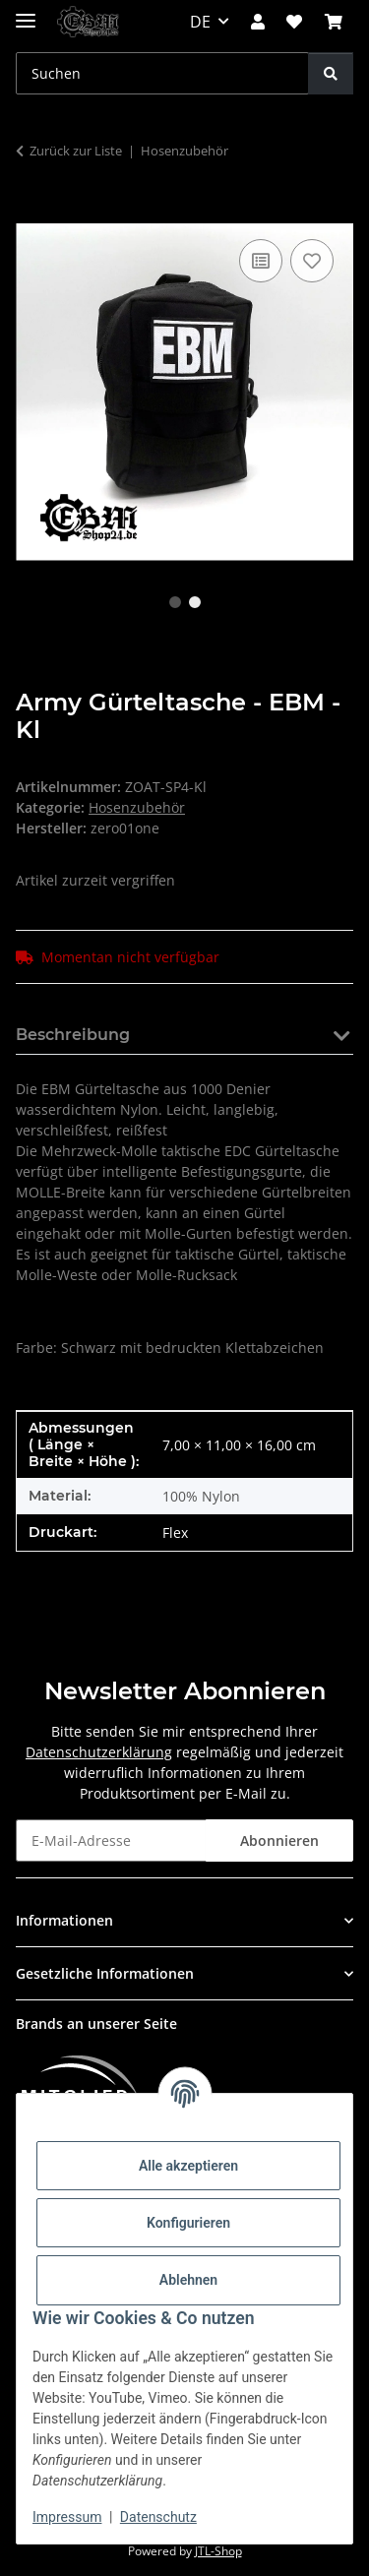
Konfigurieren (188, 2223)
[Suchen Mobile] (162, 73)
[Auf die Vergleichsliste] (260, 260)
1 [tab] (175, 602)
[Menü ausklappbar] (25, 12)
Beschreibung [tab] (73, 1034)
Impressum (66, 2517)
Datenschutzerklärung (99, 1752)
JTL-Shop (218, 2551)
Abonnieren (279, 1840)
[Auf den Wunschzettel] (312, 260)
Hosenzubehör (137, 807)
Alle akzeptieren (188, 2166)
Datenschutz (158, 2517)
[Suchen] (330, 73)
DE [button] (200, 21)
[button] (258, 21)
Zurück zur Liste (76, 150)
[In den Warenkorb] (31, 212)
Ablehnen (188, 2280)
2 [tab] (195, 602)
